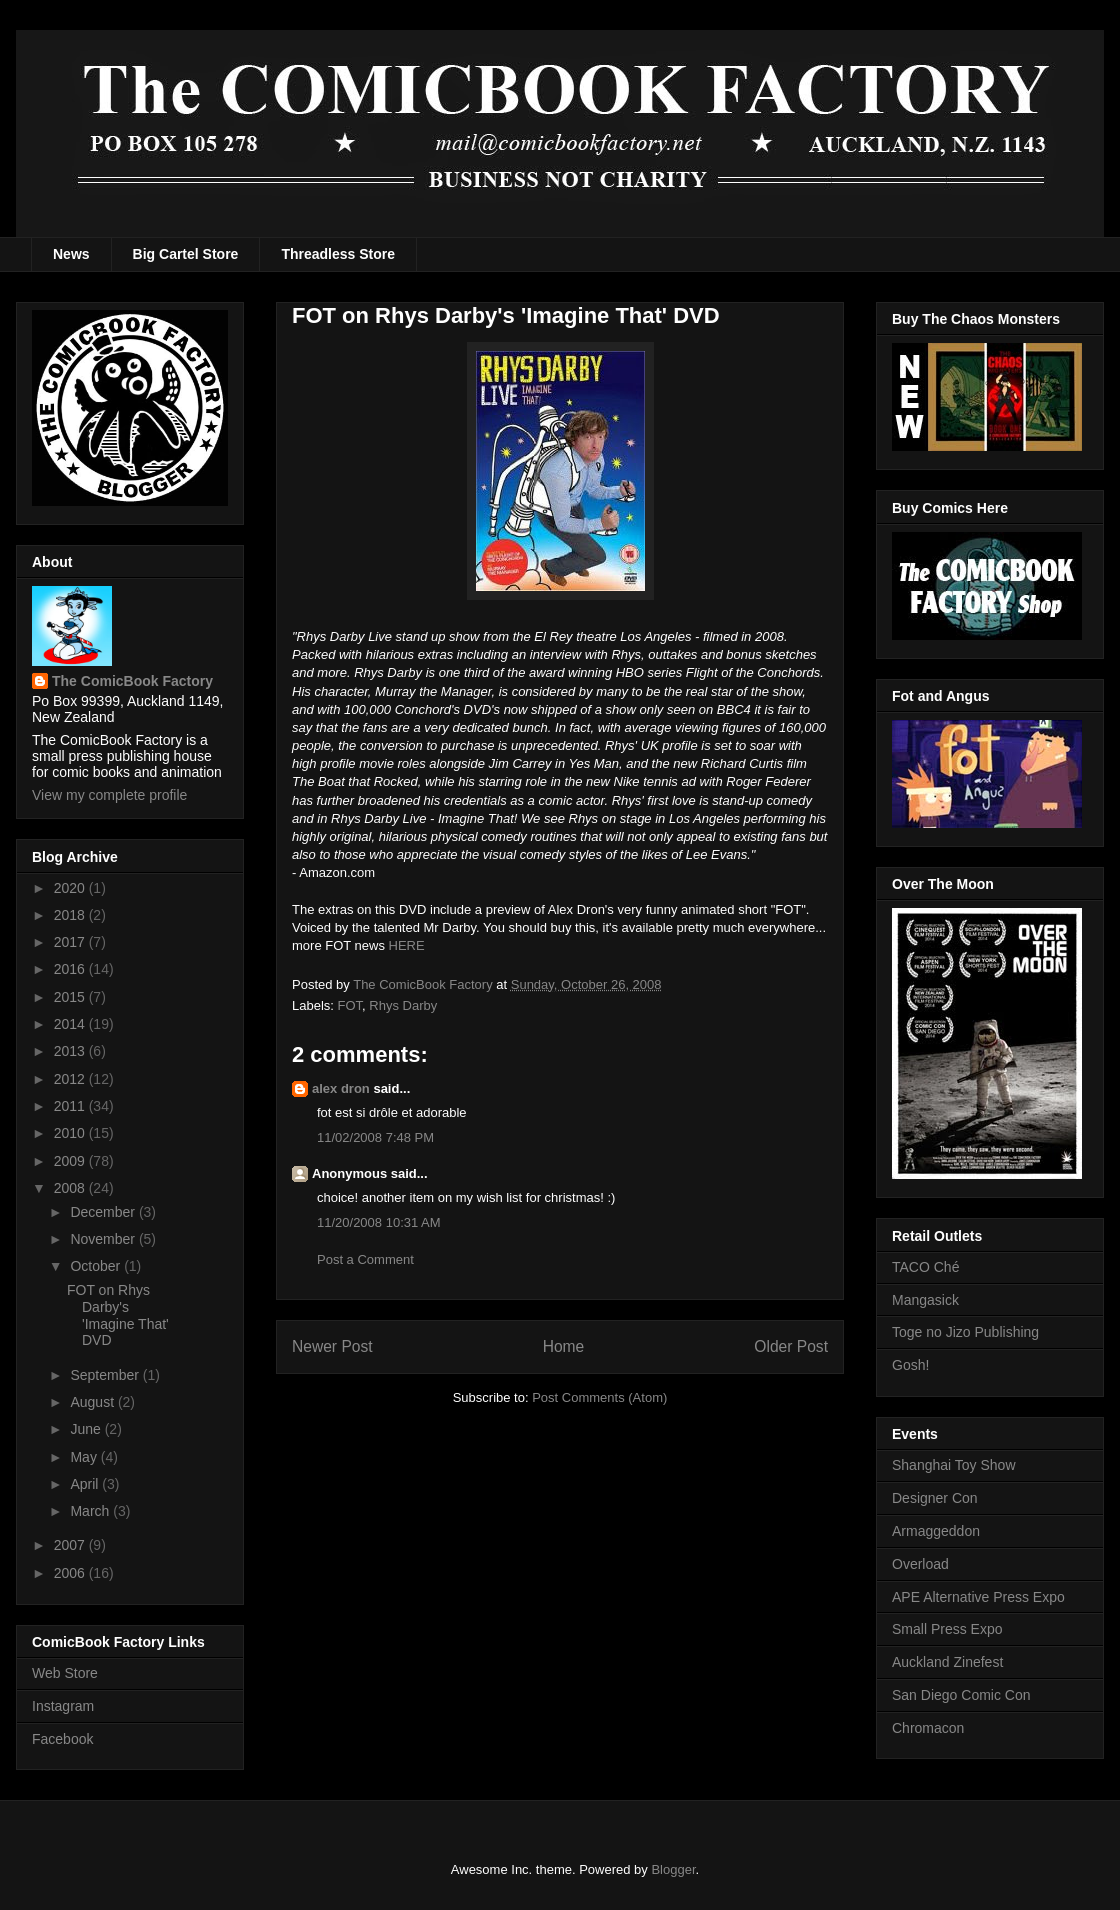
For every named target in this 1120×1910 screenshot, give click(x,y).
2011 (71, 1106)
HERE (407, 945)
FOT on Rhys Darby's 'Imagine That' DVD (118, 1315)
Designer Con (935, 1498)
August (93, 1402)
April (86, 1484)
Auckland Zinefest (947, 1662)
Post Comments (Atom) (599, 1397)
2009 (71, 1161)
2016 (71, 969)
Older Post (791, 1346)
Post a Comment (365, 1259)
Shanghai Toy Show (954, 1465)
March (91, 1511)
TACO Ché (925, 1267)
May (85, 1457)
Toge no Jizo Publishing (965, 1332)
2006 (71, 1573)
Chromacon (928, 1728)
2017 (71, 942)
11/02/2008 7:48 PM (375, 1137)
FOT (350, 1005)
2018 (71, 915)
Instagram (63, 1706)
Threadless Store (338, 254)
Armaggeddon (936, 1531)
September (106, 1375)
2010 (71, 1133)
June (87, 1429)
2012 (71, 1079)
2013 (71, 1051)
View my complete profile (109, 795)
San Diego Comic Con (961, 1695)
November (104, 1239)
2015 (71, 997)
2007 (71, 1545)
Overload (920, 1564)
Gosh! (910, 1365)
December (104, 1212)
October (97, 1266)
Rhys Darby (403, 1005)
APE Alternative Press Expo (978, 1597)
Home (564, 1346)
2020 (71, 888)
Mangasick (925, 1300)
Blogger (673, 1869)
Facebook (62, 1739)
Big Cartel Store (186, 254)
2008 (71, 1188)
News (71, 254)
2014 (71, 1024)
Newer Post (332, 1346)
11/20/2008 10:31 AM (379, 1222)
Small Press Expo (947, 1629)
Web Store (65, 1673)
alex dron (341, 1088)
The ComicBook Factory (132, 681)
